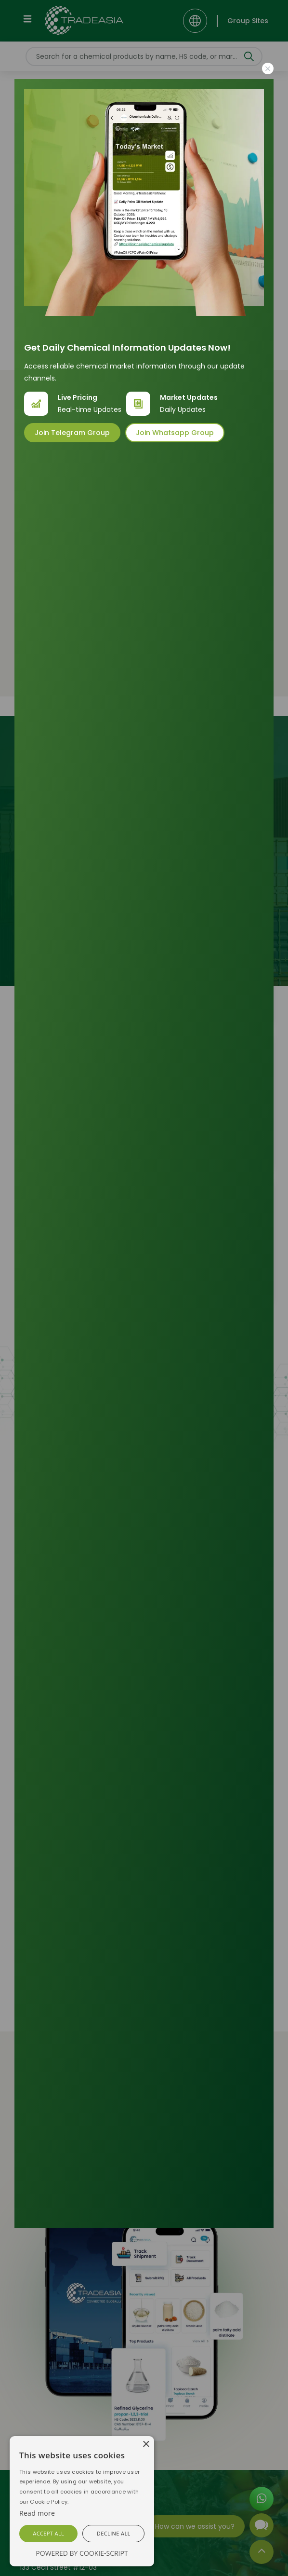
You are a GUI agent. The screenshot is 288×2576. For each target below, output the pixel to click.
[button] (48, 2533)
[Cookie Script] (37, 2513)
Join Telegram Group (72, 432)
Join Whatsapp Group (175, 432)
